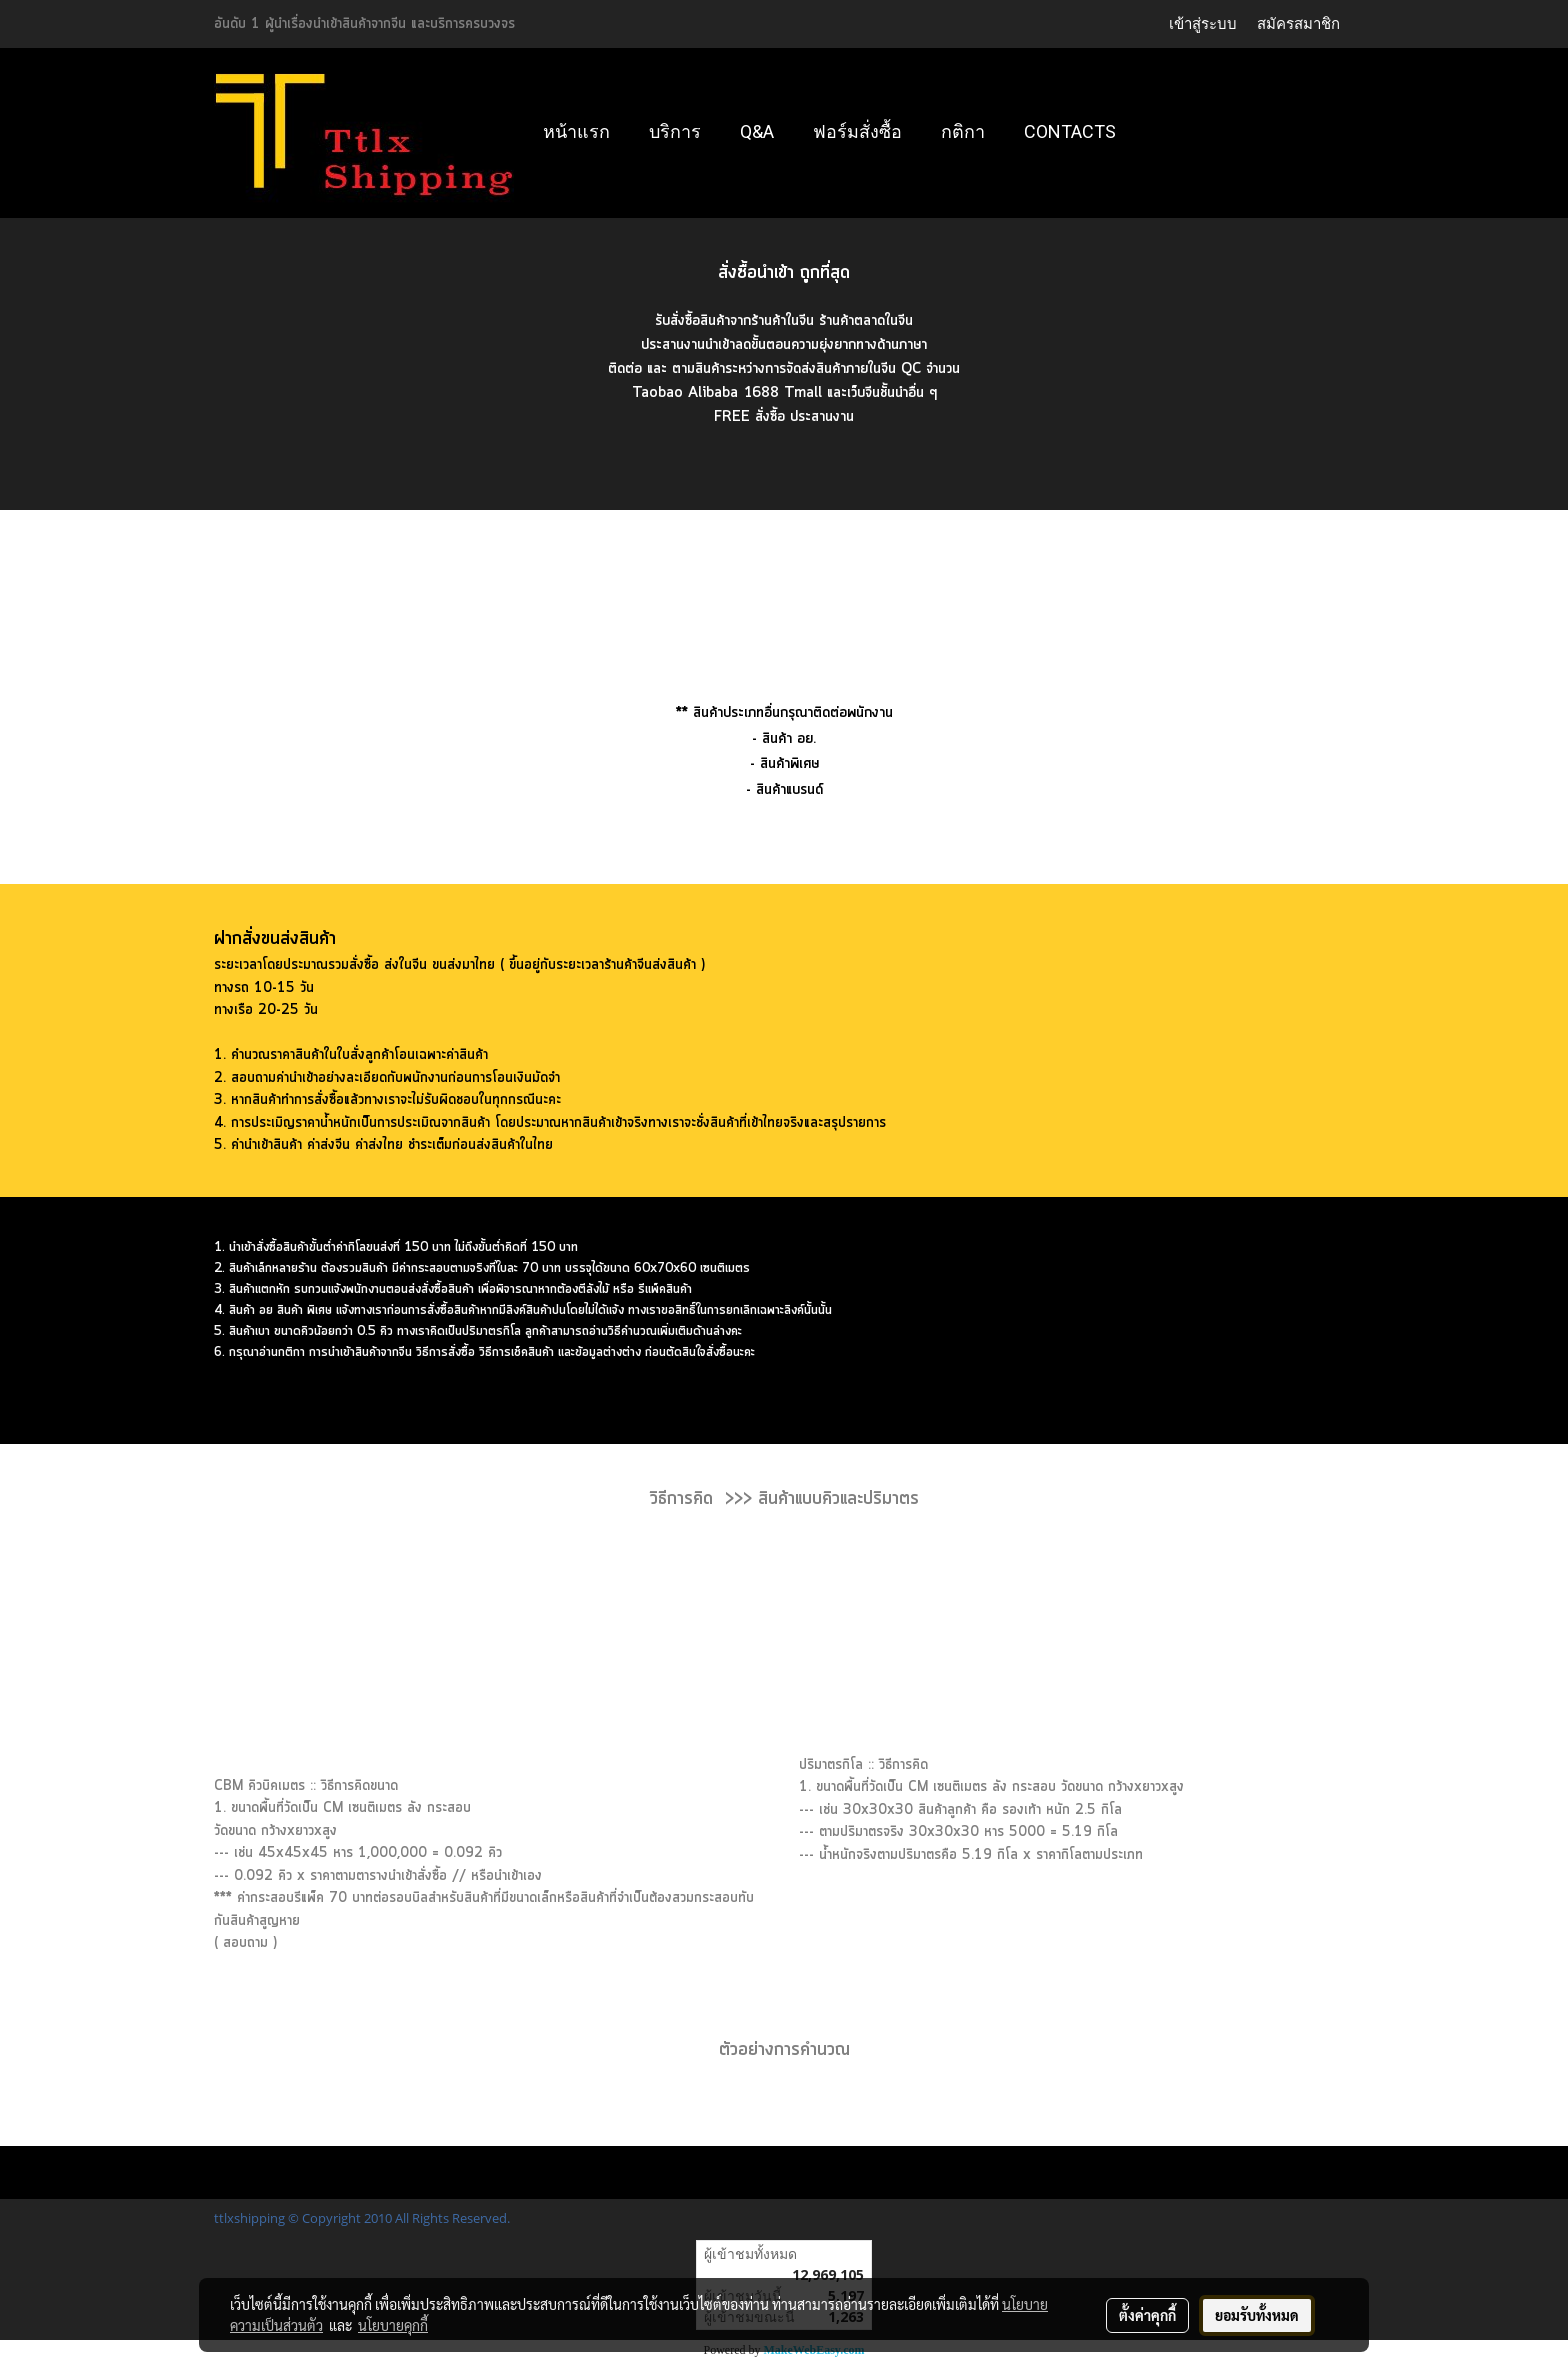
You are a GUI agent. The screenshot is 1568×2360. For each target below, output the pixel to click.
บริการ (675, 131)
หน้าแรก (576, 131)
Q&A (757, 131)
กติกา (963, 131)
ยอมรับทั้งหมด (1257, 2315)
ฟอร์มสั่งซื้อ (857, 131)
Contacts (1070, 131)
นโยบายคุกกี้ (393, 2325)
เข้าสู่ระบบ (1203, 23)
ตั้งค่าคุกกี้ (1147, 2315)
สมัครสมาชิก (1298, 23)
